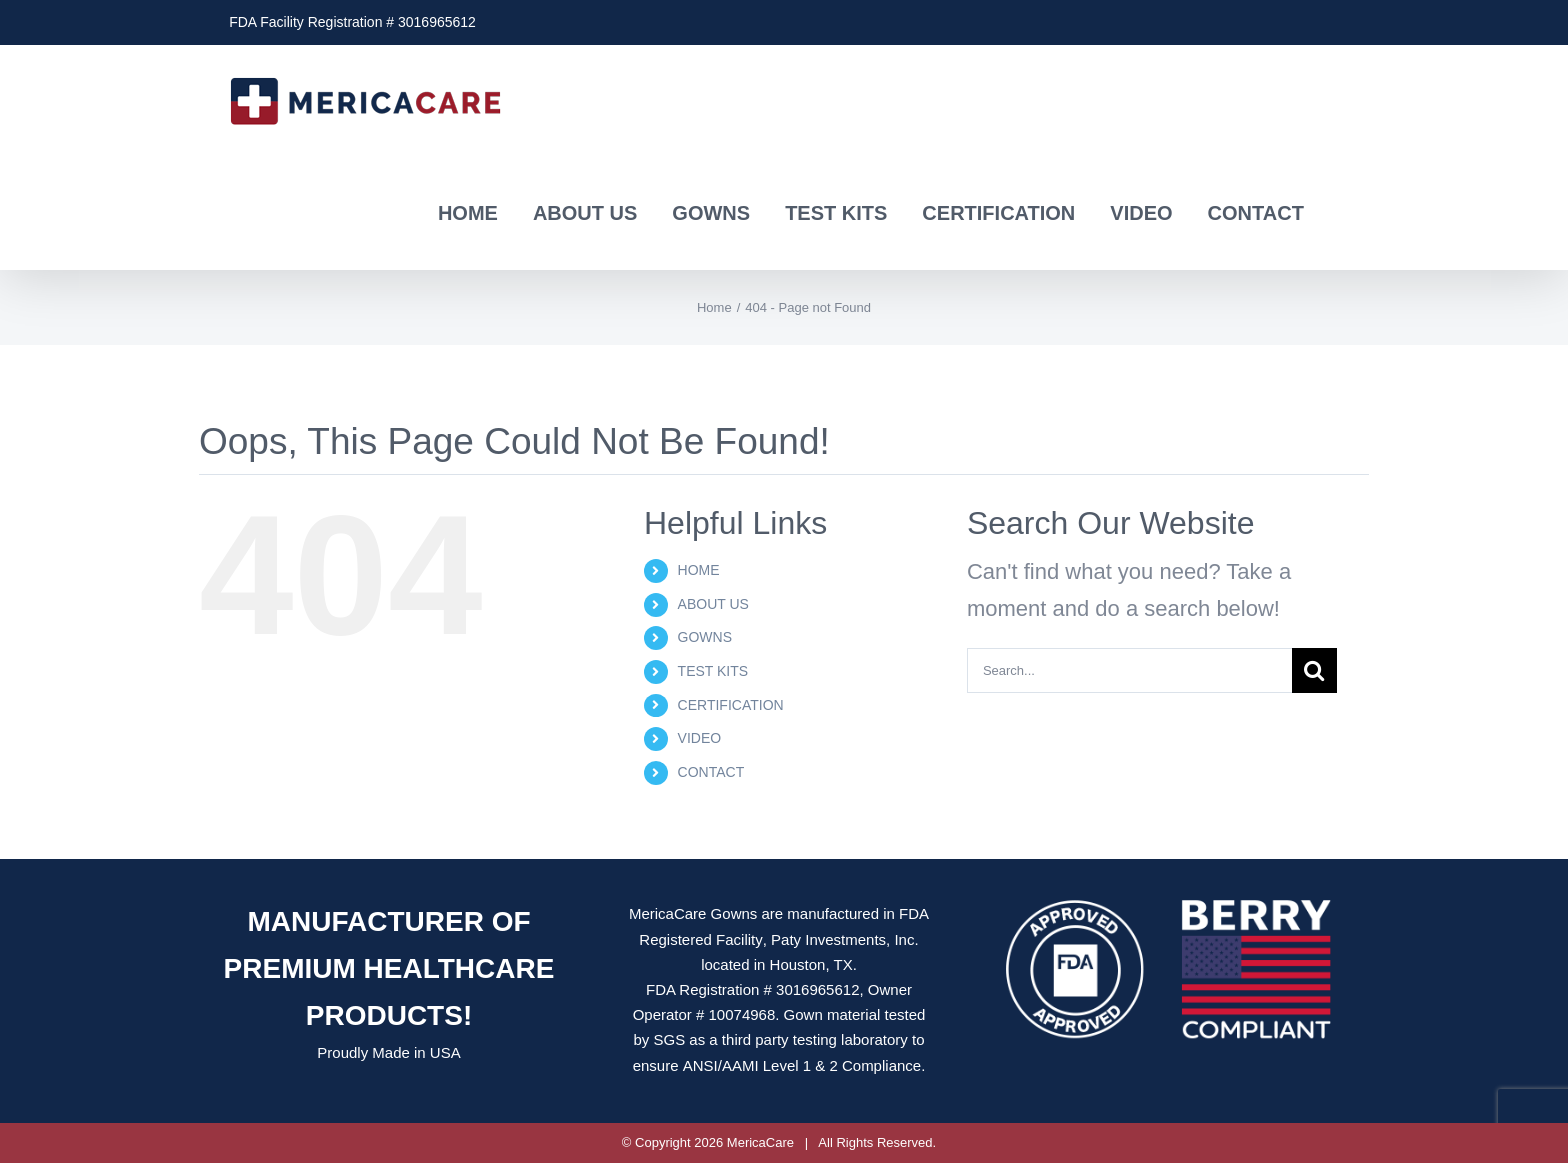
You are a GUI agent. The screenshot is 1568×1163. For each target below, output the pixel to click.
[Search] (1314, 670)
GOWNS (705, 637)
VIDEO (700, 738)
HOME (699, 570)
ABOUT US (713, 604)
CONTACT (711, 772)
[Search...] (1129, 670)
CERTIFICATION (731, 705)
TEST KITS (713, 671)
